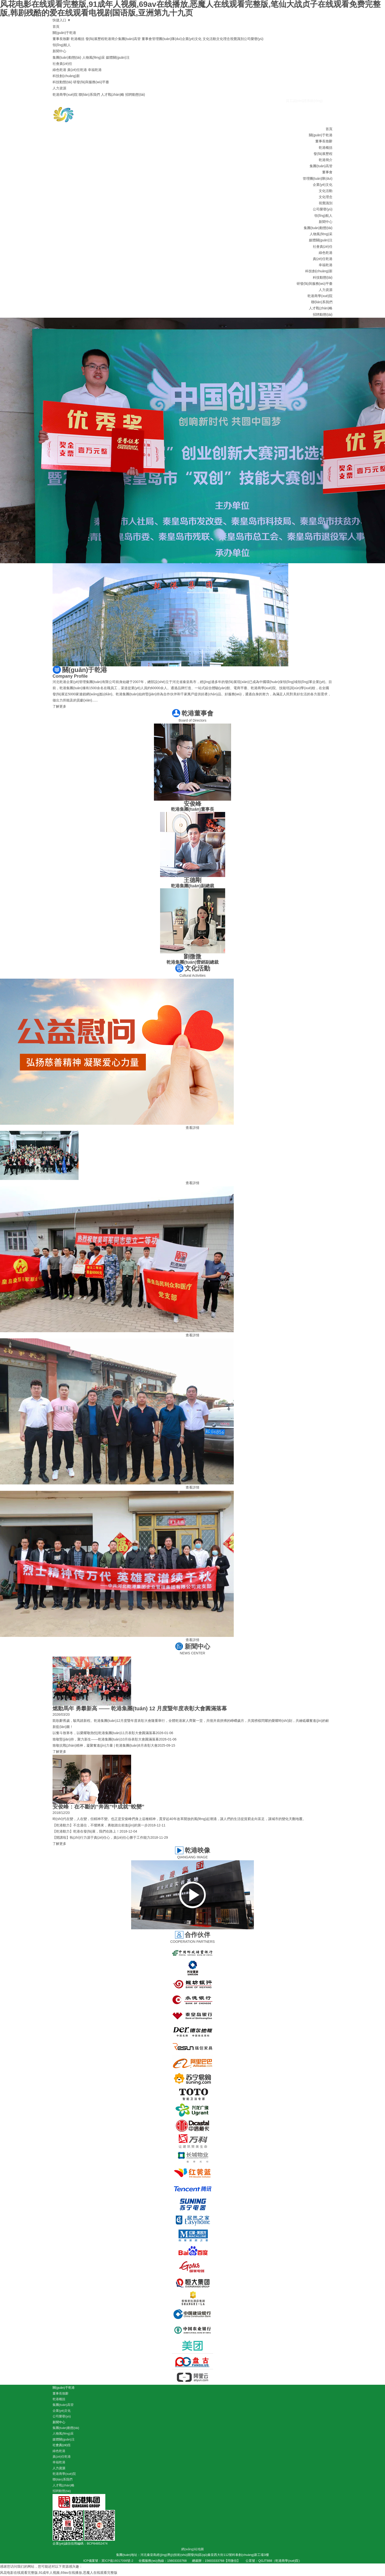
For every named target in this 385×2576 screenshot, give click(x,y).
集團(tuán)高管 (129, 39)
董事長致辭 (61, 39)
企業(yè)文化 (192, 39)
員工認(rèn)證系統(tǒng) (304, 101)
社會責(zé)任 (62, 64)
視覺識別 (237, 39)
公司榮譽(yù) (253, 39)
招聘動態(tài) (135, 94)
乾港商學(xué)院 (65, 94)
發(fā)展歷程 (94, 39)
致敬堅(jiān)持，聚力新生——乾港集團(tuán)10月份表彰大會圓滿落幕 (106, 1739)
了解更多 (59, 706)
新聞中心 (59, 51)
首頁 (56, 26)
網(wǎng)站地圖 (192, 2549)
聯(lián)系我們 (89, 94)
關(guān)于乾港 (64, 33)
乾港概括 (77, 39)
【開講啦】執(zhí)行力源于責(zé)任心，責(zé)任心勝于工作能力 (101, 1837)
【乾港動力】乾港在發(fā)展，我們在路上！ (86, 1831)
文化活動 (209, 39)
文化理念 (223, 39)
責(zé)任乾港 (77, 70)
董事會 (147, 39)
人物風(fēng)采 (93, 57)
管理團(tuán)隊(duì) (167, 39)
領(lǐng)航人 (62, 45)
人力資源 (59, 88)
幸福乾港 (95, 70)
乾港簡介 (111, 39)
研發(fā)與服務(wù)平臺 (91, 82)
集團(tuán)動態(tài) (67, 57)
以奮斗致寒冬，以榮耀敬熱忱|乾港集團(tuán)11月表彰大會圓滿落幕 (104, 1733)
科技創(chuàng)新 (66, 76)
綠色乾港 (59, 70)
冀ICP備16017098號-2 (117, 2560)
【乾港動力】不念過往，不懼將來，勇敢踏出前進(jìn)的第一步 (100, 1825)
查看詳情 (192, 1128)
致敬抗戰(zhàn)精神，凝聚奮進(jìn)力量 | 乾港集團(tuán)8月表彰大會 (105, 1745)
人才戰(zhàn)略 (112, 94)
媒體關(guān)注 (117, 57)
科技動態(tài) (62, 82)
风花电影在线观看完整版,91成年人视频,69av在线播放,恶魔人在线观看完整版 (58, 2573)
